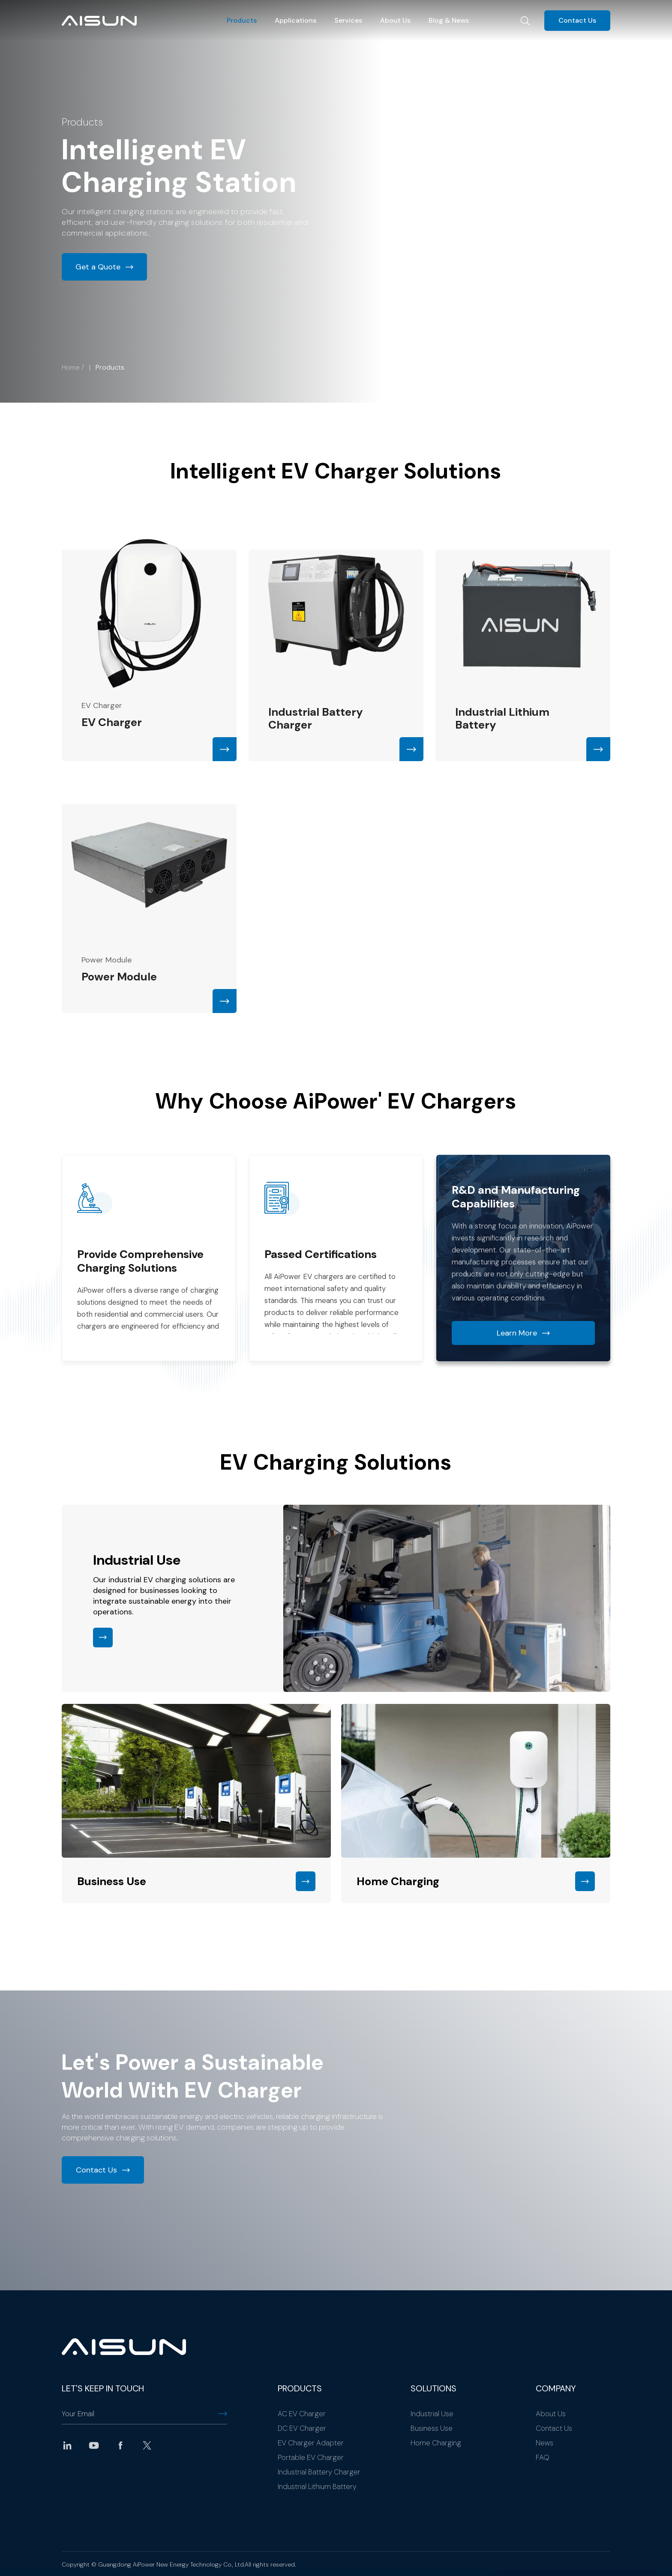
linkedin (67, 2445)
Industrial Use (432, 2413)
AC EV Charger (302, 2413)
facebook (120, 2445)
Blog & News (449, 20)
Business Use (432, 2428)
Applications (295, 20)
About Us (395, 20)
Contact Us (577, 20)
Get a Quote (97, 267)
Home (71, 367)
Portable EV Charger (311, 2457)
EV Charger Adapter (311, 2442)
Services (348, 20)
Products (242, 20)
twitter (147, 2445)
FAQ (542, 2457)
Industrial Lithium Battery (317, 2486)
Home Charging (436, 2442)
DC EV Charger (302, 2428)
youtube (93, 2445)
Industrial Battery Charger (319, 2472)
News (544, 2442)
